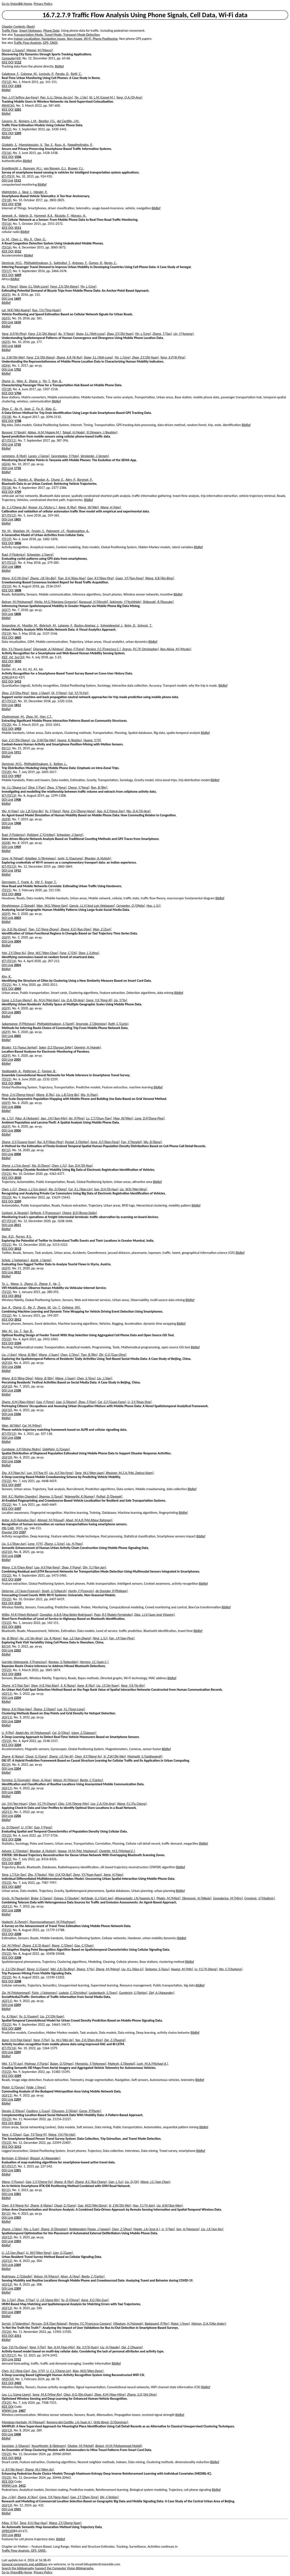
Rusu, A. (60, 145)
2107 (17, 1485)
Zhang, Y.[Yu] (85, 1969)
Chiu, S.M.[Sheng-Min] (73, 1804)
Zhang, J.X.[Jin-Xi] (61, 1756)
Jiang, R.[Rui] (67, 507)
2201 (17, 1627)
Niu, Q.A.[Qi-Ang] (138, 811)
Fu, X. (40, 409)
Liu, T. (18, 1331)
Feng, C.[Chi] (68, 953)
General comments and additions (24, 2564)
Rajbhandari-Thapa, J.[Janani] (89, 2229)
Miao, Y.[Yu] (10, 2523)
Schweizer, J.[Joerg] (40, 555)
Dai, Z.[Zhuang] (114, 2040)
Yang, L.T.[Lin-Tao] (14, 1875)
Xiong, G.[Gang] (38, 1969)
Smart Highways (30, 31)
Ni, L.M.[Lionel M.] (101, 97)
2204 (17, 1698)
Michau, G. (9, 480)
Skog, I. (27, 192)
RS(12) (6, 1150)
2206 (17, 1816)
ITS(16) (6, 153)
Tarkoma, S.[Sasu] (157, 1969)
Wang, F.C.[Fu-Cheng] (132, 1804)
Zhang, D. (30, 1284)
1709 (17, 492)
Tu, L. (5, 1284)
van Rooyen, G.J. (55, 168)
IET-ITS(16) (9, 2048)
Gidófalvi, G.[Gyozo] (56, 1449)
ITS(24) (6, 2332)
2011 (17, 1225)
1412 (17, 681)
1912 (17, 870)
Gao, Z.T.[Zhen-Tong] (84, 2497)
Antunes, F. (79, 263)
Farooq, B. (49, 1071)
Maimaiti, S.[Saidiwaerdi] (144, 1756)
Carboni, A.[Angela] (15, 1213)
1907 (17, 776)
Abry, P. (71, 480)
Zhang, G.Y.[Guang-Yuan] (19, 1142)
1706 (17, 393)
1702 (17, 369)
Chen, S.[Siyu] (69, 1355)
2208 (17, 1910)
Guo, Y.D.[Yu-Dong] (15, 2347)
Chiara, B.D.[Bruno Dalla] (79, 1213)
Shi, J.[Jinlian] (109, 2497)
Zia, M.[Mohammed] (16, 1993)
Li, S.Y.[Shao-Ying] (139, 1402)
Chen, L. (16, 239)
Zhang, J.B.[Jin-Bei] (43, 578)
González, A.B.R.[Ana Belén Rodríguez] (66, 1615)
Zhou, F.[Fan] (87, 1402)
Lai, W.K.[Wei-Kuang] (16, 310)
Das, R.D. (8, 1236)
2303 (17, 2218)
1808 (17, 590)
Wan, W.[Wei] (11, 1426)
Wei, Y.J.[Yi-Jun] (12, 2064)
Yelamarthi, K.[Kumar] (79, 1496)
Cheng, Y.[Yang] (78, 787)
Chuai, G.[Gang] (36, 1756)
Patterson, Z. (31, 1071)
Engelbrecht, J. (12, 168)
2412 (17, 2458)
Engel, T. (50, 882)
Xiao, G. (50, 409)
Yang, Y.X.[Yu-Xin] (133, 1685)
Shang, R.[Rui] (64, 2182)
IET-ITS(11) (9, 440)
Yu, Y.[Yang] (53, 811)
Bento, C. (110, 263)
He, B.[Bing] (10, 1638)
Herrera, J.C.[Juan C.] (94, 1662)
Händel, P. (40, 192)
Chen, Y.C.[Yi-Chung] (43, 1804)
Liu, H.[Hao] (74, 1544)
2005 (17, 989)
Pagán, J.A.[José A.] (146, 2229)
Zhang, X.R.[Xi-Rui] (69, 357)
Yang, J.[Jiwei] (40, 693)
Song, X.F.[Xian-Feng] (104, 1142)
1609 (17, 275)
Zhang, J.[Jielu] (12, 2229)
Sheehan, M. (21, 531)
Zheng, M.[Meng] (108, 1969)
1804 (17, 567)
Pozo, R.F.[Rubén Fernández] (113, 1615)
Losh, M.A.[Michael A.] (152, 2064)
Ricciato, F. (62, 216)
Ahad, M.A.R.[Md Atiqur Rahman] (89, 1520)
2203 (17, 1674)
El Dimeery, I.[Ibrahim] (102, 432)
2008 (17, 1154)
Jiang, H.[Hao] (113, 1875)
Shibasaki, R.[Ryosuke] (158, 602)
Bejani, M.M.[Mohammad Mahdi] (118, 2446)
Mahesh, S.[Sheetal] (121, 2064)
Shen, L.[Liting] (89, 953)
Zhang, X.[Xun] (28, 2497)
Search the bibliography (18, 2568)
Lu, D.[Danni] (11, 1827)
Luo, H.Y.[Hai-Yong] (47, 1567)
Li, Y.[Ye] (26, 1827)
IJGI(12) (7, 2237)
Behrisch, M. (47, 625)
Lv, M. (6, 239)
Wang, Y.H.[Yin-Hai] (61, 2135)
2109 (17, 1579)
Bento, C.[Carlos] (91, 1780)
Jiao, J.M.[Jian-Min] (54, 1118)
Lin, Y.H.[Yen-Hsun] (14, 1804)
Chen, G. (40, 239)
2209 (17, 1201)
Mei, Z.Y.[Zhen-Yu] (14, 953)
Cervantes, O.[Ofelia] (130, 906)
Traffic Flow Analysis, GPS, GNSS (36, 43)
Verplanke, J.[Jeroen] (94, 456)
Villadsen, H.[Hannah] (128, 2324)
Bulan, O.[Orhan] (61, 2064)
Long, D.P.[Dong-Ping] (149, 1118)
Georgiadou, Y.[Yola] (65, 456)
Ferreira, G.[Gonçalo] (16, 1780)
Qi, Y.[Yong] (59, 693)
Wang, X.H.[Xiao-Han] (17, 1709)
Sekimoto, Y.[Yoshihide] (125, 602)
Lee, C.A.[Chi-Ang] (103, 1804)
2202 (17, 1650)
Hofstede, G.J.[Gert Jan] (97, 1898)
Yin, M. (6, 531)
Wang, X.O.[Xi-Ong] (15, 578)
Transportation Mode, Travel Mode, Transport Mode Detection (57, 35)
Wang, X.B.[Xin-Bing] (159, 578)
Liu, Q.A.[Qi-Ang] (72, 1000)
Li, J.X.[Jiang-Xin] (48, 2300)
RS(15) (6, 2190)
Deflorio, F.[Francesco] (45, 1213)
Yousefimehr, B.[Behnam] (48, 2446)
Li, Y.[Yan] (168, 2229)
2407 (22, 2411)
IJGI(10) (7, 1363)
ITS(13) (6, 129)
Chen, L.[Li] (59, 1166)
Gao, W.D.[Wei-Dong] (92, 2205)
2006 (17, 1083)
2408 (17, 2434)
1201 (17, 110)
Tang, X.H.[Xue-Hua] (33, 2523)
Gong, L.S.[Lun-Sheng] (17, 1000)
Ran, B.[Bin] (99, 787)
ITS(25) (6, 2403)
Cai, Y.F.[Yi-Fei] (78, 693)
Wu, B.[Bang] (152, 1142)
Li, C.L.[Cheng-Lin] (58, 2371)
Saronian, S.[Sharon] (16, 2446)
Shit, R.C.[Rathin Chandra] (19, 1496)
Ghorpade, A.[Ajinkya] (48, 649)
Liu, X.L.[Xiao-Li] (132, 1969)
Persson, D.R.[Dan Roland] (49, 2324)
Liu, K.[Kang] (52, 1638)
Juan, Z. (29, 409)
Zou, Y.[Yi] (38, 2371)
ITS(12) (6, 82)
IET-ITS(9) (8, 176)
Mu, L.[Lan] (31, 2229)
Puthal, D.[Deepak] (109, 1496)
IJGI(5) (6, 295)
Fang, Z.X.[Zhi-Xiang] (64, 286)
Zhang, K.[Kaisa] (13, 1756)
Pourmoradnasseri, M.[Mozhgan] (52, 1922)
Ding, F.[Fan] (37, 787)
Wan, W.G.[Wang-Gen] (52, 906)
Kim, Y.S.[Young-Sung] (16, 649)
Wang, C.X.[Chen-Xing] (17, 1567)
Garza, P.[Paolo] (90, 2111)
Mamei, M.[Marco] (39, 50)
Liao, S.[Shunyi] (66, 1402)
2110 (17, 1603)
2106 (17, 1367)
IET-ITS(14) (9, 961)
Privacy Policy (43, 4)
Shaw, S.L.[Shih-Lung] (34, 286)
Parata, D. (62, 74)
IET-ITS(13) (9, 796)
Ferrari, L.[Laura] (13, 50)
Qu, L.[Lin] (9, 2300)
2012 (17, 1249)
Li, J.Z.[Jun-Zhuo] (13, 2253)
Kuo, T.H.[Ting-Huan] (46, 310)
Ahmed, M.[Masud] (50, 1520)
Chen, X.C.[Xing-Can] (16, 2371)
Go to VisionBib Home (17, 4)
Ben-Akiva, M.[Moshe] (175, 649)
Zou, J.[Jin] (9, 2497)
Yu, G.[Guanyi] (29, 2016)
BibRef (59, 66)
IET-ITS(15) (9, 1434)
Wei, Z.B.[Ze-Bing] (62, 1969)
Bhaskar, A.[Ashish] (98, 858)
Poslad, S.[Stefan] (77, 1142)
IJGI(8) (6, 819)
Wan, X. (22, 381)
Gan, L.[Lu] (116, 2182)
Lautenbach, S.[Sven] (103, 1993)
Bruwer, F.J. (75, 168)
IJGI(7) (6, 610)
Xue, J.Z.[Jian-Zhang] (77, 1638)
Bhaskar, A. (41, 480)
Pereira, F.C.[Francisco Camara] (90, 2324)
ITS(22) (6, 1292)
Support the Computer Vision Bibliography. (64, 2568)
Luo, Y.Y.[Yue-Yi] (37, 1473)
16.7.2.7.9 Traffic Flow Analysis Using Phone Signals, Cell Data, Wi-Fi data (145, 15)
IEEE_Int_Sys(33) (13, 657)
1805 (17, 519)
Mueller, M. (30, 625)
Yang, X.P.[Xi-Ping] (14, 334)
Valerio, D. (26, 216)
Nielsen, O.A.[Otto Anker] (208, 2324)
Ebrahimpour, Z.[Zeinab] (18, 906)
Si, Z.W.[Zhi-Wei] (114, 1756)
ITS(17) (6, 271)
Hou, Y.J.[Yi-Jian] (144, 2205)
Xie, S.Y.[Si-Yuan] (87, 2347)
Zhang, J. (35, 381)
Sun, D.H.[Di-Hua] (81, 1166)
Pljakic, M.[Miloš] (168, 1898)
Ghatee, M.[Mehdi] (80, 2446)
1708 (17, 421)
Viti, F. (39, 882)
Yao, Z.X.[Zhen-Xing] (89, 2040)
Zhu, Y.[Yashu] (37, 1875)
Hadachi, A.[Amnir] (15, 1922)
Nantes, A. (25, 480)
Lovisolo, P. (46, 74)
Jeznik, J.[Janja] (40, 1260)
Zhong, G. (8, 381)
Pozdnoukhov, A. (78, 531)
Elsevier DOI (10, 1532)
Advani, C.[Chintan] (15, 1851)
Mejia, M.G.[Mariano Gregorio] (55, 602)
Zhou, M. (32, 717)
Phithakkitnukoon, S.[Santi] (55, 1024)
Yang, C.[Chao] (12, 2135)
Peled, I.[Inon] (180, 2324)
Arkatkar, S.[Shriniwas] (40, 858)
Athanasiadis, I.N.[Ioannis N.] (135, 1898)
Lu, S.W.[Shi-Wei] (13, 357)
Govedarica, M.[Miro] (228, 1898)
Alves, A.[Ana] (41, 1780)
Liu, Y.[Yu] (120, 1000)
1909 (17, 847)
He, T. (56, 1284)
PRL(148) (8, 1528)
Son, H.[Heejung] (187, 2229)
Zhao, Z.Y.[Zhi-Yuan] (120, 334)
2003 (17, 918)
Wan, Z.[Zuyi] (102, 929)
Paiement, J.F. (55, 531)
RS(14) (6, 1646)
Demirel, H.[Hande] (87, 1047)
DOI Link (7, 180)
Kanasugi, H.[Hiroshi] (93, 602)
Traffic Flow (10, 31)
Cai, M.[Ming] (31, 1426)
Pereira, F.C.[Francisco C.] (103, 649)
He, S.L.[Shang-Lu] (14, 787)
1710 (17, 204)
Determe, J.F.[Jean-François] (21, 1591)
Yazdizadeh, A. (11, 1071)
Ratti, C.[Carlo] (118, 1024)
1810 (17, 661)
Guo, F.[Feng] (43, 1827)
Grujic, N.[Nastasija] (15, 1898)
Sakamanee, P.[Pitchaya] (18, 1024)
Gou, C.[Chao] (83, 1945)
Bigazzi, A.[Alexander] (45, 2158)
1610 (17, 322)
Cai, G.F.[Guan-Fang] (112, 1402)
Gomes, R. (96, 263)
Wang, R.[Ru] (45, 1095)
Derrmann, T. (11, 882)
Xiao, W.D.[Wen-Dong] (88, 2371)
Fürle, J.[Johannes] (44, 1993)
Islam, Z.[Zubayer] (83, 1733)
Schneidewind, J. (111, 625)
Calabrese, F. (10, 74)
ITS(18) (6, 200)
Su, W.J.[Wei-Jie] (62, 2040)
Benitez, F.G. (47, 121)
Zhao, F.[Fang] (74, 649)
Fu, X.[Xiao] (9, 2016)
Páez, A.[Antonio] (27, 1118)
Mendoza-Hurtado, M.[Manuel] (23, 2422)
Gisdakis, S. (9, 145)
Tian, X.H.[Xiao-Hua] (72, 578)
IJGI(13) (7, 2430)
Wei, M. (7, 1331)
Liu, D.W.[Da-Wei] (44, 740)
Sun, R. (6, 1307)
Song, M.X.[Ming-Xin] (47, 2394)
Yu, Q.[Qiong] (70, 2300)
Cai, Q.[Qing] (61, 1733)
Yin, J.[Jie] (80, 97)
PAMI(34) (8, 105)
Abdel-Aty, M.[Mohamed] (33, 1733)
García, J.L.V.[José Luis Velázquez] (92, 906)
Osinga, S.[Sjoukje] (66, 1898)
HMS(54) (8, 2379)
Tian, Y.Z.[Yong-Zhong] (43, 929)
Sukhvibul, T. (62, 263)
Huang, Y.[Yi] (92, 740)
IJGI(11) (7, 1694)
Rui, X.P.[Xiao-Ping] (50, 1142)
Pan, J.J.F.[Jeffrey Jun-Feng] (20, 97)
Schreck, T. (144, 625)
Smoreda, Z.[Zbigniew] (91, 1024)
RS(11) (6, 748)
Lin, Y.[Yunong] (183, 334)
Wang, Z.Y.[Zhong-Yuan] (65, 2523)
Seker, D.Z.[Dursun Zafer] (56, 1047)
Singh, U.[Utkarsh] (54, 1591)
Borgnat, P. (84, 480)
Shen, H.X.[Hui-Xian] (45, 1685)
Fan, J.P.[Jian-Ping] (121, 1638)
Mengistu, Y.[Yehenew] (90, 2064)
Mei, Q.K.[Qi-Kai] (60, 1875)
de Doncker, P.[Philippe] (111, 1591)
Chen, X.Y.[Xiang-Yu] (88, 1756)
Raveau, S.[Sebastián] (63, 1662)
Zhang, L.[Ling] (54, 1544)
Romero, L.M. (28, 121)
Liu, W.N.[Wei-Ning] (133, 1189)
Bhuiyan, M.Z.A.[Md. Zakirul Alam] (129, 1473)
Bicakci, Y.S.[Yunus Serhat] (19, 1047)
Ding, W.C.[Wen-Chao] (42, 953)
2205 (17, 1792)
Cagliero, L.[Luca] (38, 2111)
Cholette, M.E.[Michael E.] (117, 1851)
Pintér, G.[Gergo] (13, 2087)
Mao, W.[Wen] (123, 1118)
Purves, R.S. (24, 1236)
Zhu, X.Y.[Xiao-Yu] (13, 1473)
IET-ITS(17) (9, 2166)
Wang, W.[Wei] (88, 507)
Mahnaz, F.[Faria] (36, 2064)
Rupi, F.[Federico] (13, 555)
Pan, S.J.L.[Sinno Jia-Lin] (56, 97)
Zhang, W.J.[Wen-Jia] (39, 2469)
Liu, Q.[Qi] (132, 2182)
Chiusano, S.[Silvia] (64, 2111)
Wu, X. (28, 239)
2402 (17, 2383)
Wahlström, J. (11, 192)
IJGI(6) (6, 365)
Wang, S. (16, 1284)
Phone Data (51, 31)
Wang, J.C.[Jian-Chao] (155, 2182)
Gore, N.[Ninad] (12, 858)
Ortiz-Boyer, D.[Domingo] (111, 2422)
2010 (17, 1178)
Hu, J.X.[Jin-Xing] (31, 1638)
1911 (17, 752)
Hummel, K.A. (43, 216)
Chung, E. (57, 480)
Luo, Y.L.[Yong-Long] (71, 1709)
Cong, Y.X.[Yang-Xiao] (54, 2497)
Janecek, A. (9, 216)
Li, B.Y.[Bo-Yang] (12, 2469)
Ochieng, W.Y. (71, 1307)
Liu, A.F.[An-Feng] (61, 1473)
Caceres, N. (9, 121)
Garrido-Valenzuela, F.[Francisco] (24, 1662)
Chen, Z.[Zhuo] (122, 2229)
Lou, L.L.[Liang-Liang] (16, 2394)
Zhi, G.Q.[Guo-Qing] (112, 1355)
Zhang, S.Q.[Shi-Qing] (142, 2394)
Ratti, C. (76, 74)
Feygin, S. (38, 531)
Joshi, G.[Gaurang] (70, 858)
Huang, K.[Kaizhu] (69, 740)
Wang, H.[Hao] (110, 507)
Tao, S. (48, 145)
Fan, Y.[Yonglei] (131, 1142)
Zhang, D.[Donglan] (54, 2229)
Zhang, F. (45, 1284)
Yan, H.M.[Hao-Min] (61, 2347)
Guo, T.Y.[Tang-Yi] (35, 2135)
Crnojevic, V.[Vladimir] (259, 1898)
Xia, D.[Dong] (41, 1166)
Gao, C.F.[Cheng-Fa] (39, 2182)
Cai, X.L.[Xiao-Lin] (81, 1189)
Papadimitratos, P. (80, 145)
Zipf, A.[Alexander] (161, 1993)
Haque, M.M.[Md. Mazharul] (77, 1851)
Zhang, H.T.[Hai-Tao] (16, 1685)
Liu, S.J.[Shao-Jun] (14, 1544)
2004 (17, 941)
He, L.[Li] (8, 1118)
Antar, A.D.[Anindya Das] (19, 1520)
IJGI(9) (6, 914)
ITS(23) (6, 1197)
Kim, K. (6, 976)
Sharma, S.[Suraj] (51, 1496)
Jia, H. (18, 409)
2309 (17, 2265)
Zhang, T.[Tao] (162, 334)
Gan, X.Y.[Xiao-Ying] (100, 578)
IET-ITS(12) (9, 515)
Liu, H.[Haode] (110, 2347)
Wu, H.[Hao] (10, 811)
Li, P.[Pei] (8, 1733)
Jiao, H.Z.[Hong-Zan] (111, 811)
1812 (17, 705)
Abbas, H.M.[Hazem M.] (44, 432)
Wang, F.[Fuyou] (13, 2182)
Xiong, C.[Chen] (62, 1945)
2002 (17, 894)
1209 (17, 133)
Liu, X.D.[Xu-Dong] (14, 929)
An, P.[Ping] (76, 1118)
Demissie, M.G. (12, 263)
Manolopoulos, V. (31, 145)
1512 (17, 180)
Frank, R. (27, 882)
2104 (17, 1343)
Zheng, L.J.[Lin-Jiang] (16, 1166)
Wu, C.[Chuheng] (230, 1969)
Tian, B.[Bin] (89, 1355)
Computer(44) (11, 58)
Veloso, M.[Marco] (65, 1780)
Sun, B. (28, 1331)
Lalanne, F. (65, 625)
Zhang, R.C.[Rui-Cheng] (91, 2182)
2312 (17, 2359)
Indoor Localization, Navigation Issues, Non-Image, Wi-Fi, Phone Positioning (66, 39)
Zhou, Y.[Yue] (26, 2300)
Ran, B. (57, 381)
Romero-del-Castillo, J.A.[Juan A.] (69, 2422)
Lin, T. (56, 1307)
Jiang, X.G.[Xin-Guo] (95, 2300)
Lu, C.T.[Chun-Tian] (99, 1118)
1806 (17, 543)
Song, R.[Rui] (86, 1685)
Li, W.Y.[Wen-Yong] (38, 2253)
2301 (17, 2170)
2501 (17, 2509)
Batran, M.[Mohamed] (17, 602)
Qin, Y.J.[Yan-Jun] (94, 1567)
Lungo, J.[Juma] (38, 456)
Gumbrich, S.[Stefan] (133, 1993)
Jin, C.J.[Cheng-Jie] (14, 507)
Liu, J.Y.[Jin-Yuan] (107, 1685)
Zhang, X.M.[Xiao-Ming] (18, 1402)
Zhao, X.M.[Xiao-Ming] (109, 2394)
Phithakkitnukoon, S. (38, 263)
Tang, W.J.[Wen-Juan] (89, 1473)
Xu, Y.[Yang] (10, 286)
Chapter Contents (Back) (18, 26)
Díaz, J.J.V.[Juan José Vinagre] (154, 1615)
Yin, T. (46, 381)
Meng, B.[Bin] (27, 1355)
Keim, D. (130, 625)
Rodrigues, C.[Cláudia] (17, 2276)
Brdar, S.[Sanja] (41, 1898)
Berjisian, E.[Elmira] (15, 2158)
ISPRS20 (7, 2531)
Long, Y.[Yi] (35, 1544)
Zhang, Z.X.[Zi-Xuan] (36, 1945)
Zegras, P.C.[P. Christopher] (140, 649)
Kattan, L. (60, 764)
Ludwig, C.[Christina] (73, 1993)
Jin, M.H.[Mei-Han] (46, 1000)
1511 (17, 228)
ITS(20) (6, 725)
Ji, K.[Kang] (68, 1685)
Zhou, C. (7, 409)
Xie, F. (32, 1307)
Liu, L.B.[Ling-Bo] (31, 811)
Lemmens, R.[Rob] (14, 456)
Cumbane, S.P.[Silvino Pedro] (21, 1449)
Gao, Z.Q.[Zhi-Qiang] (16, 740)
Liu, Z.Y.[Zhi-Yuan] (52, 2016)
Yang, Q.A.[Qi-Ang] (129, 97)
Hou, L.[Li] (153, 906)
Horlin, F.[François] (81, 1591)
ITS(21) (6, 890)
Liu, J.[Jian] (9, 1355)
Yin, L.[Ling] (88, 286)
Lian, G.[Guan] (63, 2253)
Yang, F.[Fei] (41, 2040)
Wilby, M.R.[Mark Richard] (20, 1615)
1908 (17, 800)
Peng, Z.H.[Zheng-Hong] (78, 811)
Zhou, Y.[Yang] (56, 787)
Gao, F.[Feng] (45, 1402)
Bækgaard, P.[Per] (157, 2324)
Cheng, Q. (19, 1307)
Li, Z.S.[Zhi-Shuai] (13, 1969)
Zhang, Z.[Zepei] (44, 1709)
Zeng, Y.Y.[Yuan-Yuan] (87, 1875)
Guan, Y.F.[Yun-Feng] (130, 578)
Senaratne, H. (11, 625)
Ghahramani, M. (13, 717)
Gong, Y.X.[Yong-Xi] (99, 1000)
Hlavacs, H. (78, 216)
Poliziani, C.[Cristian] (41, 835)
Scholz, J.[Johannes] (15, 1260)
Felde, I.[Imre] (36, 2087)
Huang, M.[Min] (182, 1969)
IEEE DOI (8, 62)
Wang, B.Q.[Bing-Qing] (17, 1378)
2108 (17, 1390)
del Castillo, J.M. (68, 121)
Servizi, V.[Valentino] (16, 2324)
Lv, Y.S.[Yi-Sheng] (206, 1969)
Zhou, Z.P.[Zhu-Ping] (15, 693)
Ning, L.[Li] (100, 1638)
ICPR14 (6, 677)
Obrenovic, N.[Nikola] (196, 1898)
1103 (17, 86)
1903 (17, 729)
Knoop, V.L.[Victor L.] (43, 507)
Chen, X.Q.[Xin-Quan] (78, 2394)
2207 (17, 1863)
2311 (17, 2336)
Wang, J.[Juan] (49, 1355)
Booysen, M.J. (32, 168)
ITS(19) (6, 539)
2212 (17, 2123)
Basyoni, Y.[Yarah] (14, 432)
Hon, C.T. (46, 717)
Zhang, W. (44, 1307)
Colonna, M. (29, 74)
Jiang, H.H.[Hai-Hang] (16, 2040)
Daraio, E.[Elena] (13, 2111)
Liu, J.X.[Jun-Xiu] (212, 2229)
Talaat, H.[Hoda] (73, 432)
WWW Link (9, 2411)
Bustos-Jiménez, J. (86, 625)
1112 (17, 62)
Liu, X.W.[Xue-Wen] (170, 2205)
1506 (17, 157)
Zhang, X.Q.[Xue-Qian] (75, 929)
